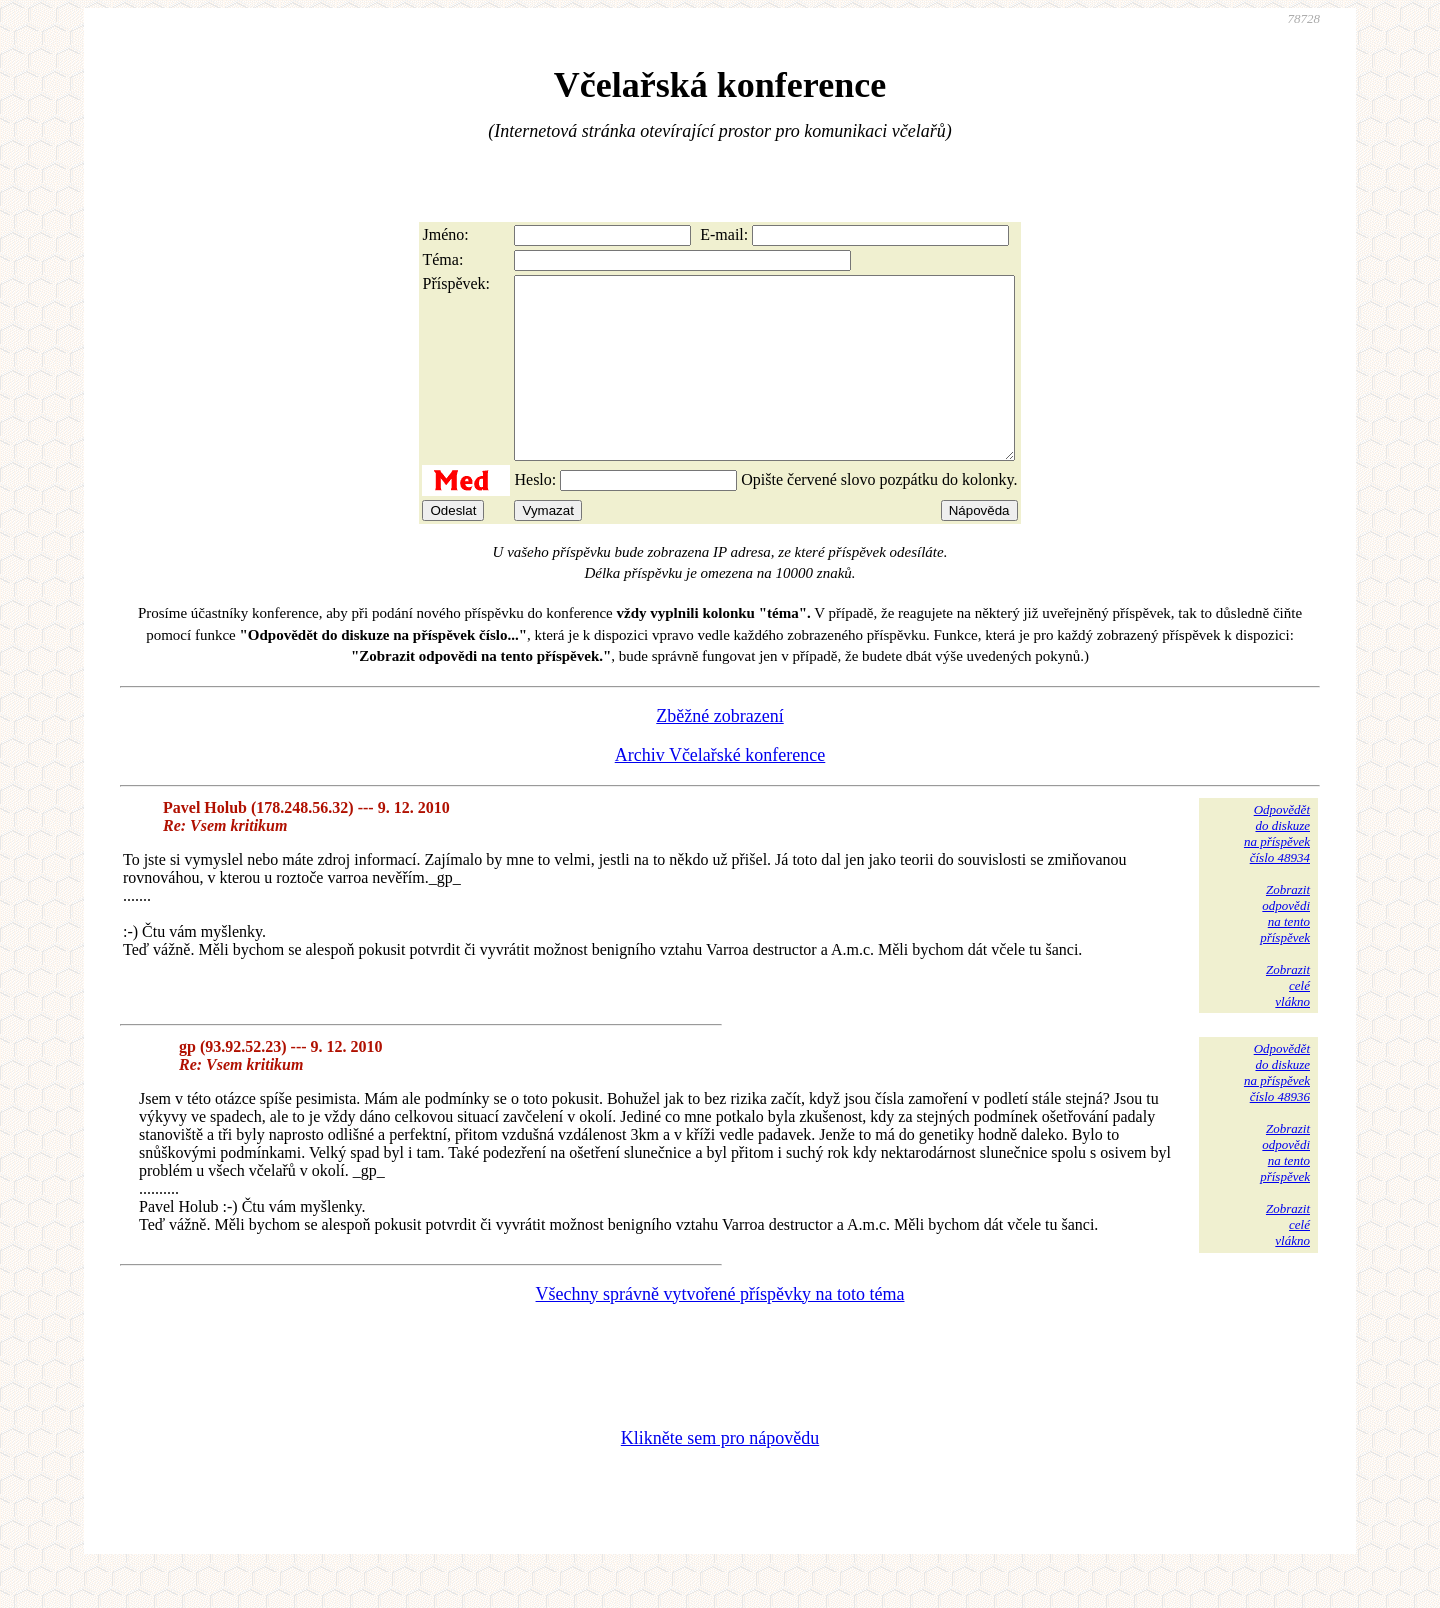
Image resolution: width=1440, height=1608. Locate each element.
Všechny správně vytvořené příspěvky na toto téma (720, 1330)
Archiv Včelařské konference (720, 791)
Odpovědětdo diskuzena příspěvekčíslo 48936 (1277, 1108)
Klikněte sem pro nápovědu (720, 1474)
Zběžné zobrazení (719, 752)
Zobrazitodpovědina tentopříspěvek (1285, 949)
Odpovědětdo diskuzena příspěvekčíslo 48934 (1277, 869)
